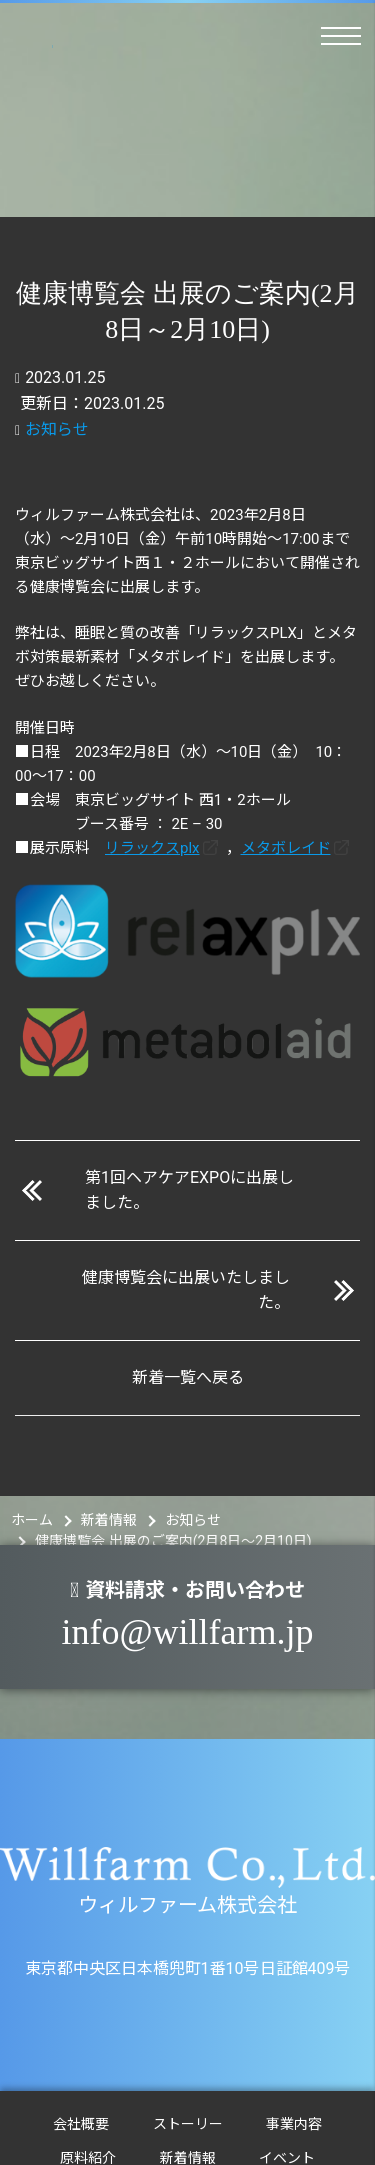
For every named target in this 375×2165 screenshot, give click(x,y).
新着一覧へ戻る (188, 1377)
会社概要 (81, 2124)
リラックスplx (152, 848)
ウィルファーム (28, 41)
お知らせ (57, 429)
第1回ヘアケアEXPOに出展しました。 (189, 1190)
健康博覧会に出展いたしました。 (186, 1290)
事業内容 (294, 2124)
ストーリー (188, 2124)
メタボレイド (286, 848)
